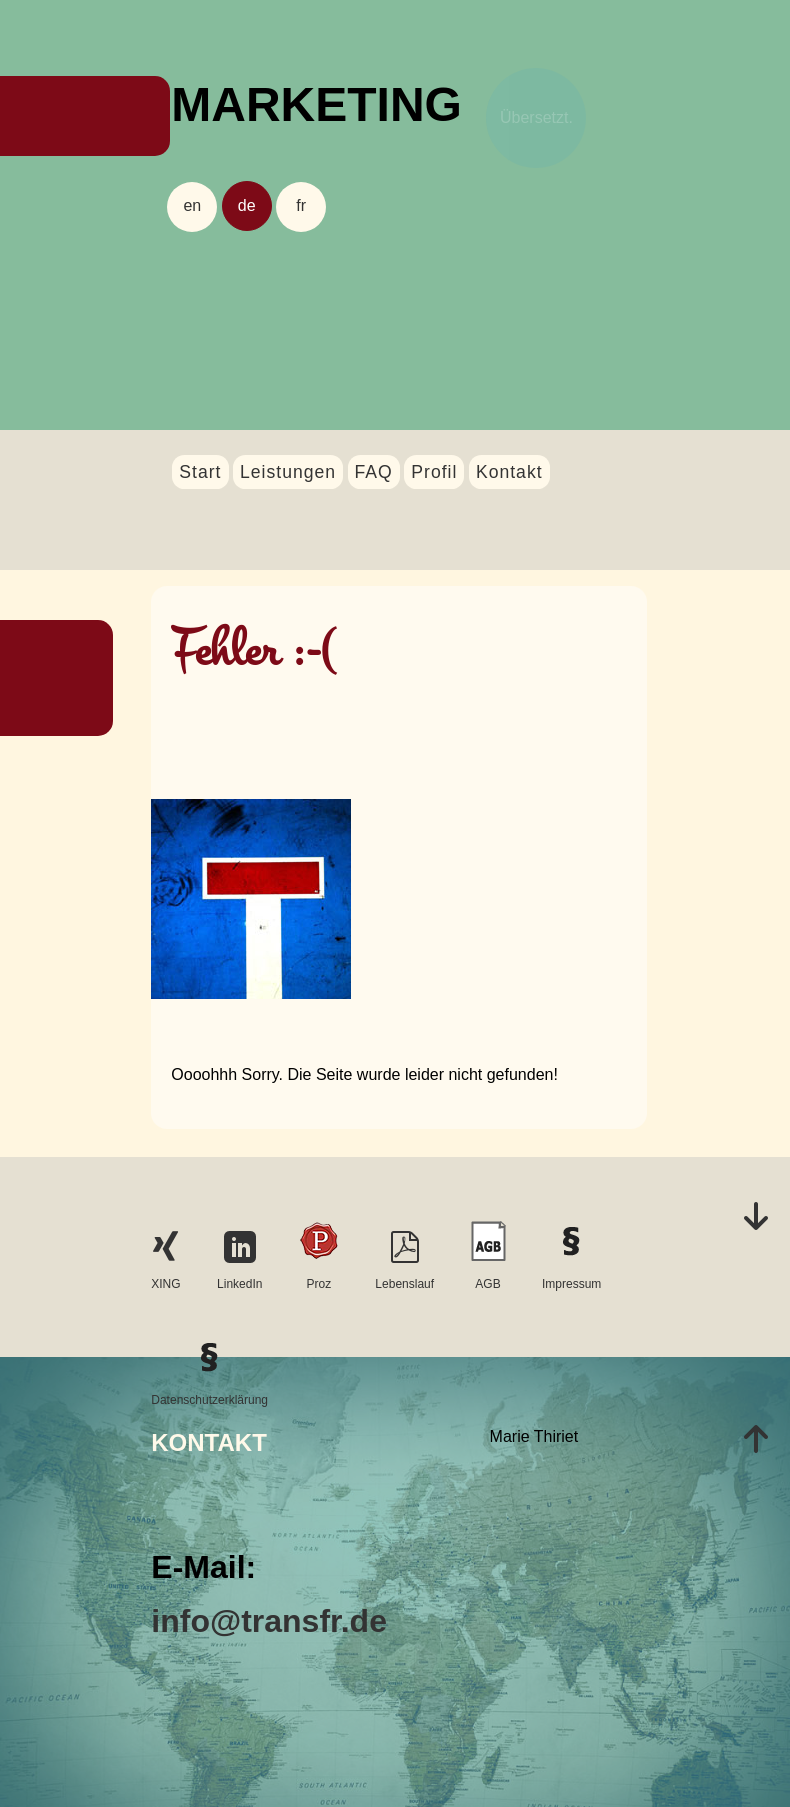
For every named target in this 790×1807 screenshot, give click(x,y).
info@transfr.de (269, 1621)
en (192, 205)
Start (200, 472)
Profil (434, 472)
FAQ (374, 472)
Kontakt (509, 472)
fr (301, 205)
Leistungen (288, 472)
